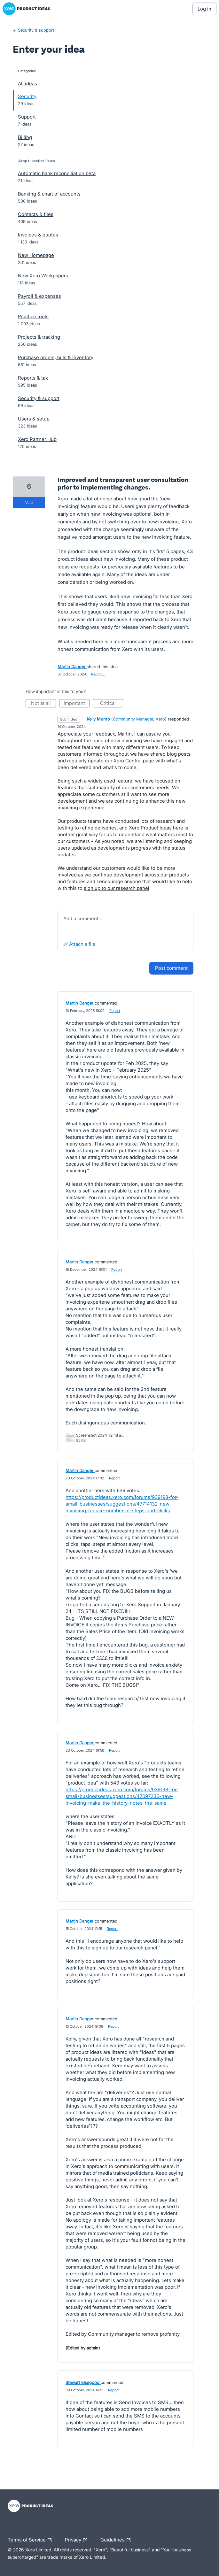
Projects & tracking (39, 337)
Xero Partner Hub (37, 439)
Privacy (77, 2540)
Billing (25, 137)
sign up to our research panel (116, 888)
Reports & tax (33, 378)
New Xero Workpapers (43, 276)
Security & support (38, 398)
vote (29, 502)
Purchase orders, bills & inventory (55, 357)
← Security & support (33, 30)
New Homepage (36, 255)
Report (114, 1010)
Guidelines (117, 2540)
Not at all (43, 703)
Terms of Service (31, 2540)
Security (27, 96)
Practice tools (33, 316)
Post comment (171, 968)
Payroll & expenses (39, 296)
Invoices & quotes (38, 235)
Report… (98, 674)
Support (27, 117)
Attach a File (82, 944)
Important (77, 703)
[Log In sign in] (204, 9)
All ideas (27, 84)
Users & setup (34, 419)
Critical (111, 703)
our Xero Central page (129, 761)
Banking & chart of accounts (49, 194)
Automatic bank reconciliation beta (57, 173)
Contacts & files (35, 214)
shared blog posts (170, 754)
